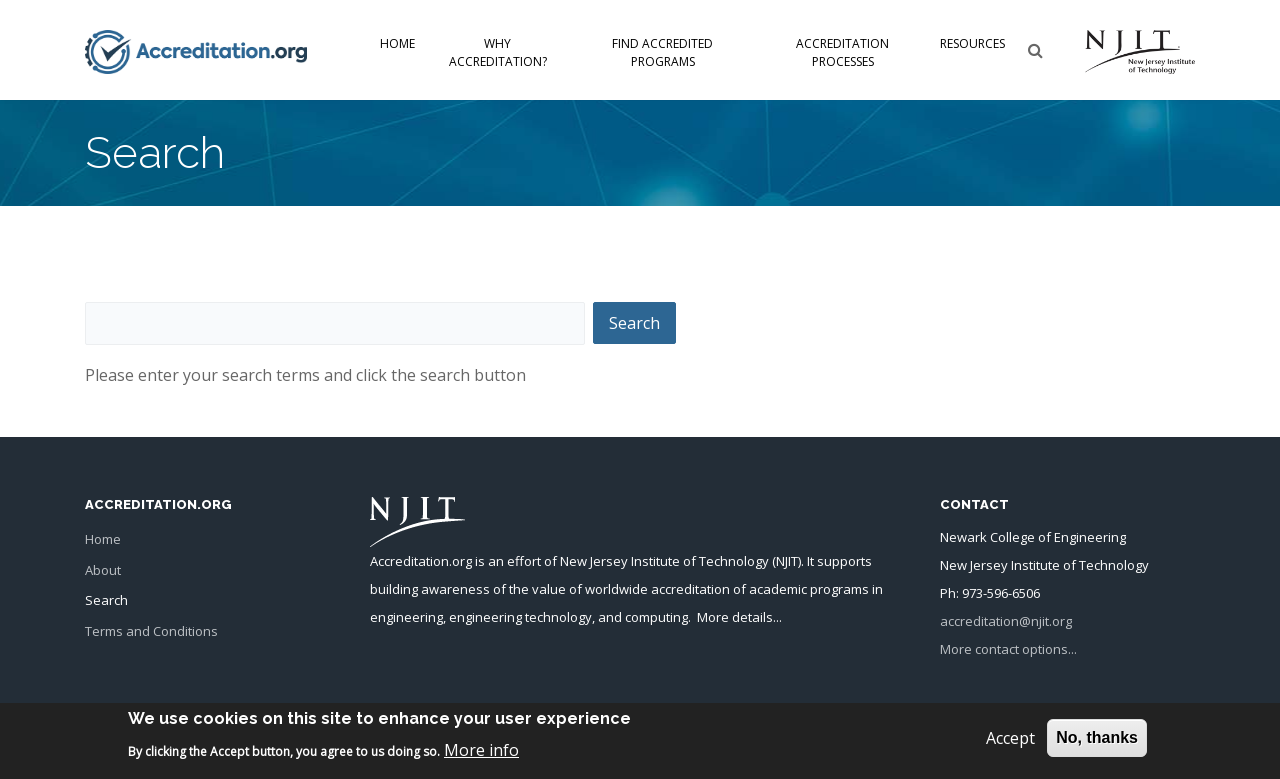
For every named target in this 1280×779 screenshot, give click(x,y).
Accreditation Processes (842, 52)
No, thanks (1097, 743)
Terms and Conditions (151, 631)
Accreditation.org (421, 561)
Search (106, 600)
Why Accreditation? (498, 52)
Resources (972, 43)
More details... (739, 617)
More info (481, 755)
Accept (1010, 744)
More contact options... (1008, 649)
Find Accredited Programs (662, 52)
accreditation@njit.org (1006, 621)
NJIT (787, 561)
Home (397, 43)
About (103, 570)
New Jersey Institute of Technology (664, 561)
